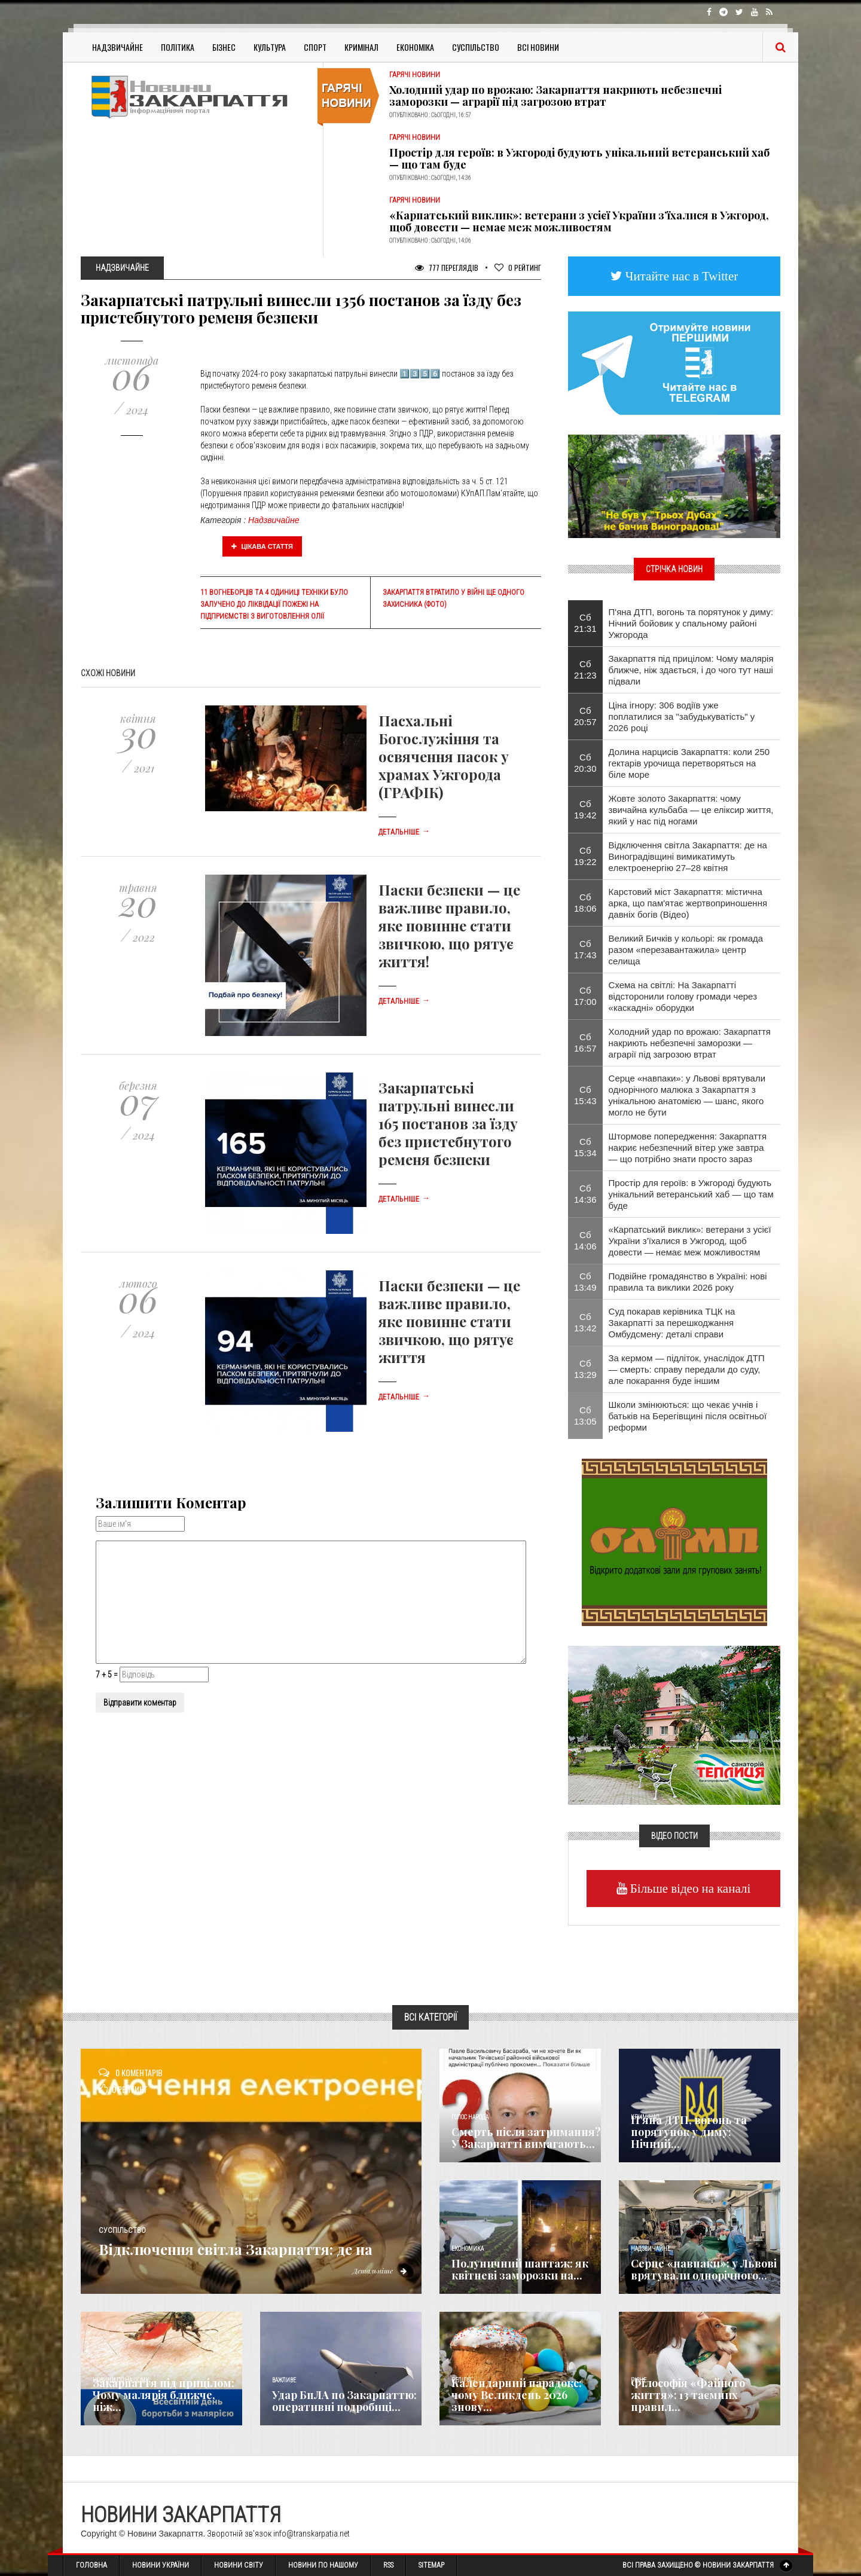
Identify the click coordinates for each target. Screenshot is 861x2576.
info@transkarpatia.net (311, 2533)
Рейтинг (517, 267)
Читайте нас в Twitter (680, 276)
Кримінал (361, 47)
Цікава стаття (262, 546)
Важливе (284, 2380)
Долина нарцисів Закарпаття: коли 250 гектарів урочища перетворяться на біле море (689, 763)
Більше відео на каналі (689, 1888)
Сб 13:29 (585, 1369)
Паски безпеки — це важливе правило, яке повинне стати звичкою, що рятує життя (449, 1321)
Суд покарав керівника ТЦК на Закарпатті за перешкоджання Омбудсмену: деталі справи (672, 1322)
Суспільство (475, 47)
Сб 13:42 (585, 1322)
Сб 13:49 (585, 1281)
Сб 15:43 (585, 1095)
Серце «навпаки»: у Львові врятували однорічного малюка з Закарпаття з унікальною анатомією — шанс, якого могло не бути (687, 1095)
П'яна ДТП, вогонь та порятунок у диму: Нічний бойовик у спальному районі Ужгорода (691, 623)
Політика (177, 47)
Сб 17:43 (585, 949)
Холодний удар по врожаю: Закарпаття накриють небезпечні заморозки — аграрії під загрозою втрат (555, 95)
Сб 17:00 (585, 996)
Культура (270, 47)
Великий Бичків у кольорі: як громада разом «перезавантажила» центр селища (686, 949)
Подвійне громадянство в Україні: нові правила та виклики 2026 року (688, 1281)
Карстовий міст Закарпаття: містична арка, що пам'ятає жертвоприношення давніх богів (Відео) (688, 903)
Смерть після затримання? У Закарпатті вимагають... (526, 2138)
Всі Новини (538, 47)
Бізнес (224, 47)
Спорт (315, 47)
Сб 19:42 (585, 809)
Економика (467, 2248)
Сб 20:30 (585, 763)
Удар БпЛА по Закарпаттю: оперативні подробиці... (344, 2401)
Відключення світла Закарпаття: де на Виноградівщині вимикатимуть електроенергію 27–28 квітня (688, 856)
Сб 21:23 (585, 669)
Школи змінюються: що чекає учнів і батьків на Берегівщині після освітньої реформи (688, 1415)
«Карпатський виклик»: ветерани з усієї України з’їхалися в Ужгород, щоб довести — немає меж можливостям (579, 221)
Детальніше (404, 832)
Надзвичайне (117, 47)
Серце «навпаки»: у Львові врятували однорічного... (704, 2269)
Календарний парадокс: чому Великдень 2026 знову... (516, 2395)
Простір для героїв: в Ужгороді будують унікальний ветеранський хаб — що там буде (579, 158)
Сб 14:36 (585, 1194)
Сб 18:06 (585, 902)
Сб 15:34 (585, 1147)
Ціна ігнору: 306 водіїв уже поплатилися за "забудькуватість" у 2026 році (682, 716)
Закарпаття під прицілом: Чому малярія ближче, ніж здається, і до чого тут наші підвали (691, 669)
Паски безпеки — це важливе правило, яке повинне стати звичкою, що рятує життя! (449, 925)
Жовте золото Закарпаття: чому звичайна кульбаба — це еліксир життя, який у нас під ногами (691, 809)
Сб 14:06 (585, 1240)
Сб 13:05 (585, 1415)
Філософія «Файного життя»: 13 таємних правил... (688, 2395)
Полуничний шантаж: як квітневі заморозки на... (519, 2269)
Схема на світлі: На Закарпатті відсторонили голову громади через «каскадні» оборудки (683, 996)
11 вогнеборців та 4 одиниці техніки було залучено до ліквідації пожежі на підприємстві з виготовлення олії (274, 604)
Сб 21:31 (585, 623)
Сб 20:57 (585, 716)
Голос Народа (469, 2117)
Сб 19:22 (585, 856)
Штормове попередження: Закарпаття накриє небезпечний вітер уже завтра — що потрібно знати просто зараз (688, 1147)
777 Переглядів (446, 267)
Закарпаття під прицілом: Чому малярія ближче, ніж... (163, 2395)
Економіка (415, 47)
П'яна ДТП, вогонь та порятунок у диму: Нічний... (689, 2132)
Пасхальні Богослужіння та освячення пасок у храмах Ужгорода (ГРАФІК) (443, 756)
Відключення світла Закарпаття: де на (256, 2239)
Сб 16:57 (585, 1042)
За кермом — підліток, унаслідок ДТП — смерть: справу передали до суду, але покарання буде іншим (687, 1369)
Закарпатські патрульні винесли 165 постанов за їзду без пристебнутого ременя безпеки (448, 1123)
